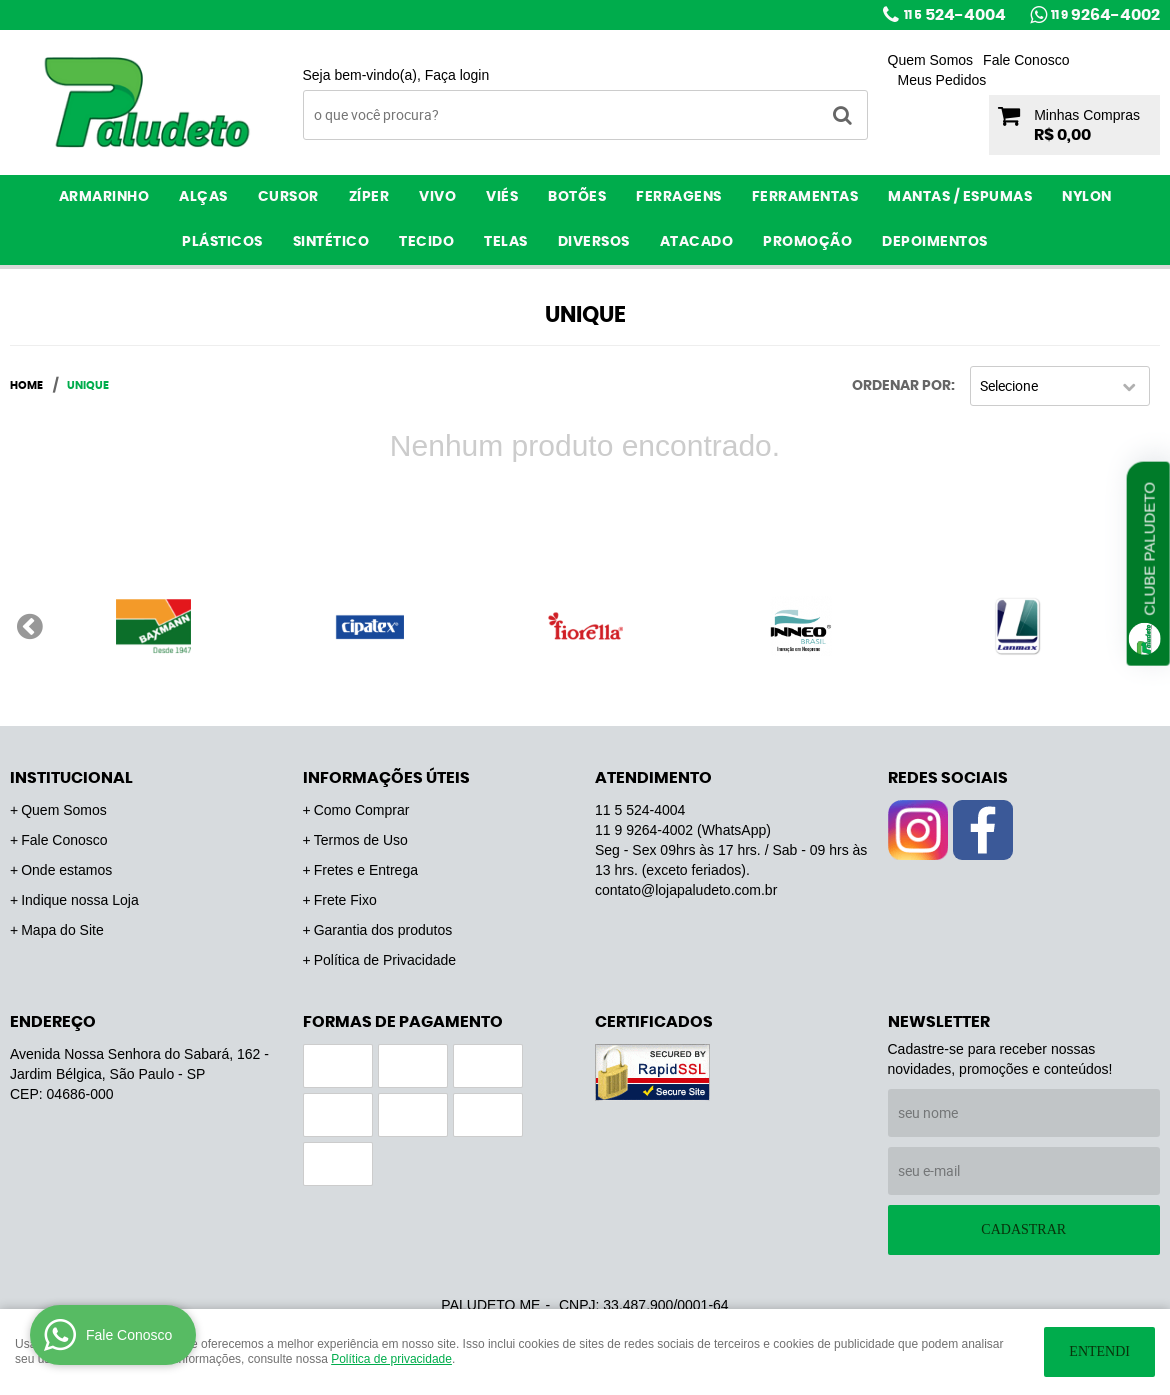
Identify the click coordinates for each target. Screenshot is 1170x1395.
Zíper (369, 197)
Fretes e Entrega (366, 870)
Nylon (1087, 197)
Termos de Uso (361, 840)
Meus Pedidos (942, 80)
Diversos (594, 242)
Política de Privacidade (385, 960)
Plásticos (222, 242)
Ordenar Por (901, 386)
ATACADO (697, 242)
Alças (203, 197)
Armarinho (104, 197)
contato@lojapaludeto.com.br (686, 890)
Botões (577, 197)
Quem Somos (931, 60)
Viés (502, 197)
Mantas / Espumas (960, 197)
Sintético (331, 242)
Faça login (457, 75)
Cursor (288, 197)
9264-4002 (1105, 15)
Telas (506, 242)
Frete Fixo (345, 900)
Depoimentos (935, 242)
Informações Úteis (386, 778)
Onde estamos (66, 870)
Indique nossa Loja (80, 900)
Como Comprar (362, 810)
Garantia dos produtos (383, 930)
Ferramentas (805, 197)
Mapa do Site (62, 930)
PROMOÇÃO (807, 242)
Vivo (437, 197)
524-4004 (955, 15)
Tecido (426, 242)
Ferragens (679, 197)
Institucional (71, 778)
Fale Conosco (1026, 60)
